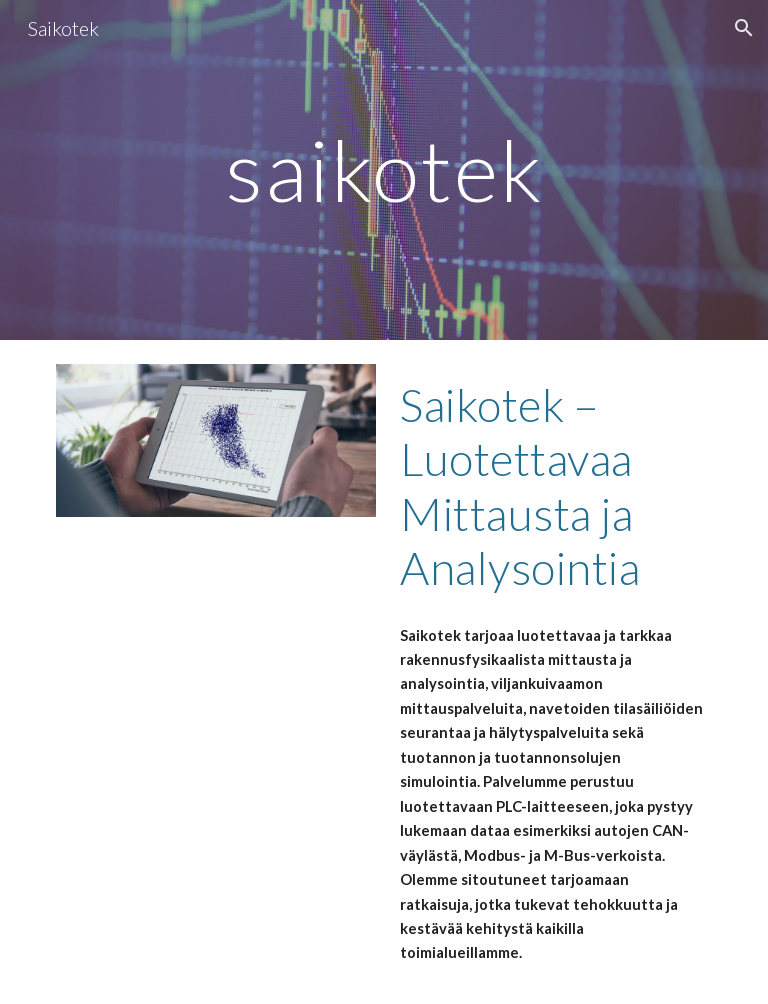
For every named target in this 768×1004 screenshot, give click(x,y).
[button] (744, 28)
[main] (383, 169)
